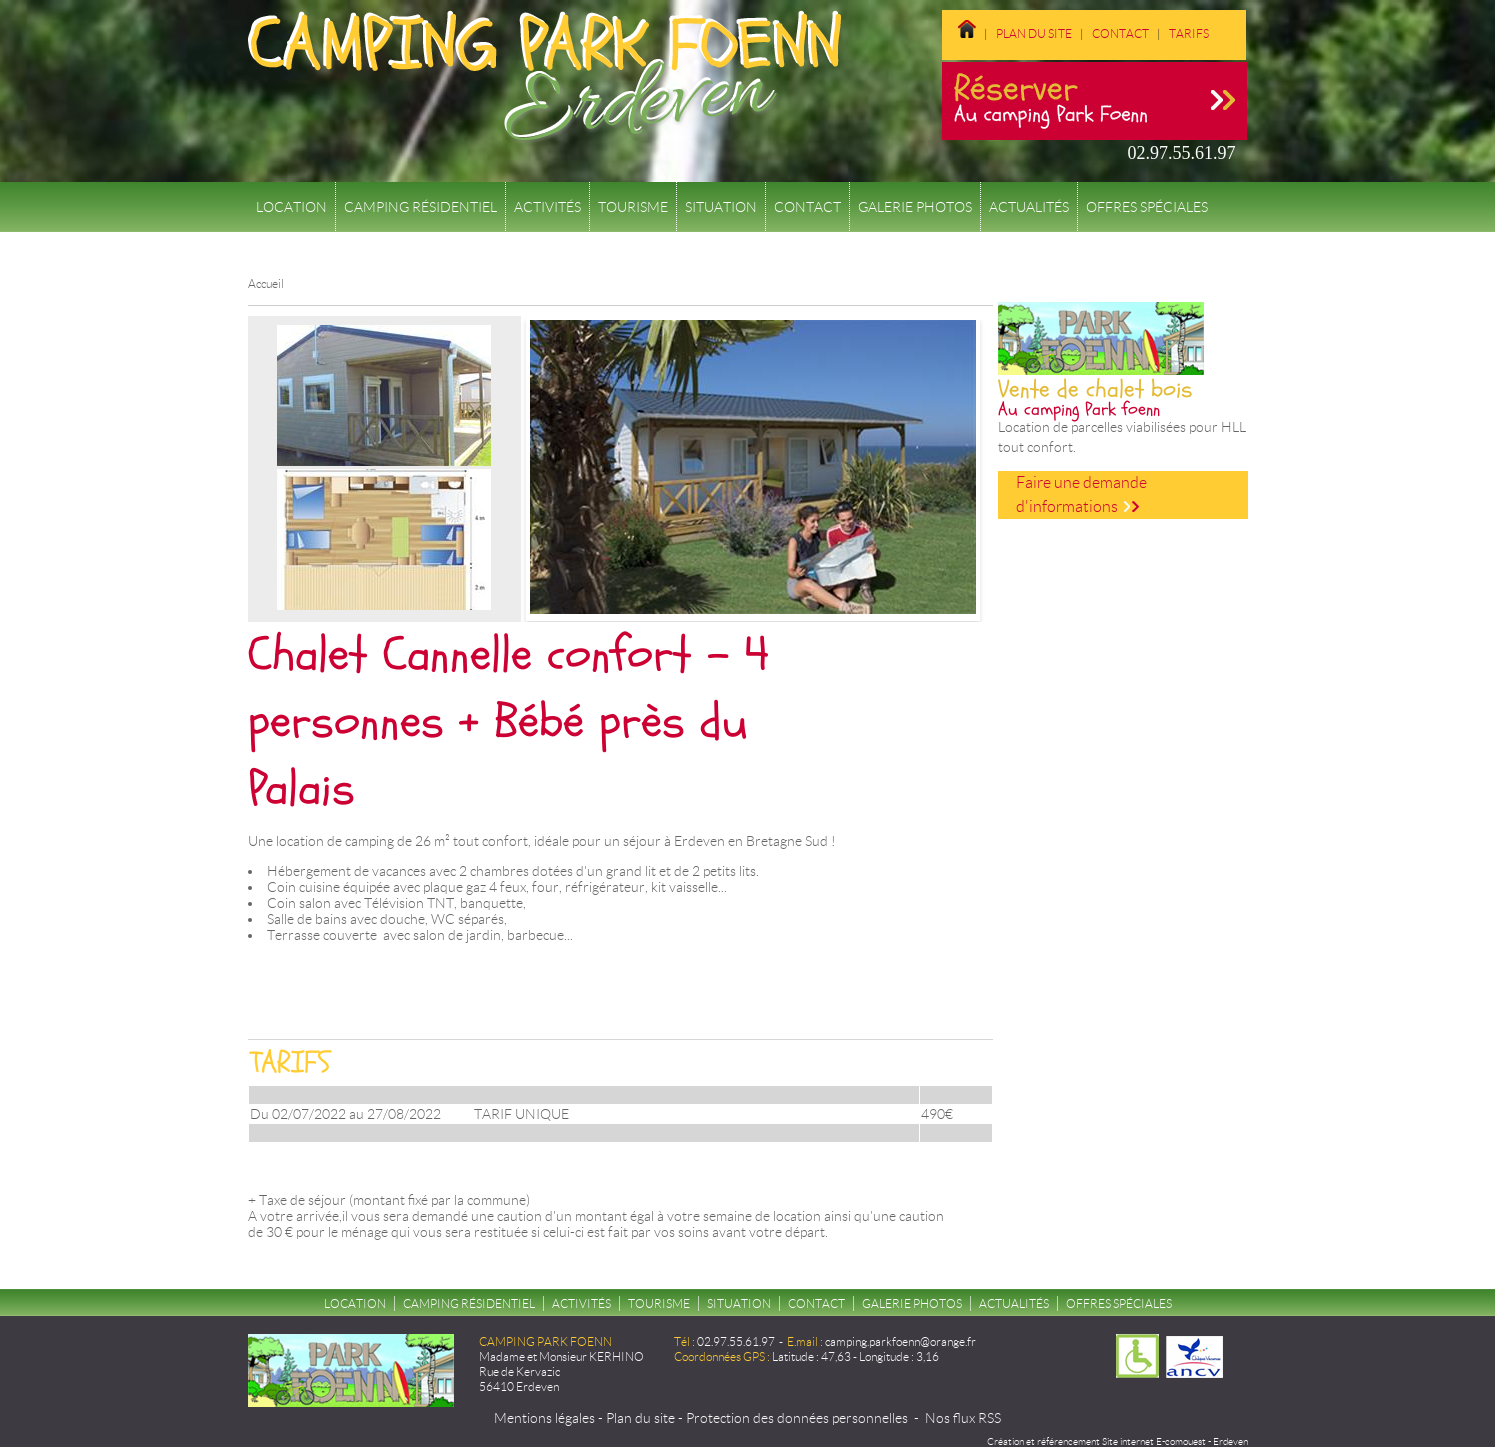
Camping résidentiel (420, 207)
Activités (547, 207)
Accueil (266, 283)
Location (291, 207)
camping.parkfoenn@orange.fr (900, 1341)
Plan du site (1034, 33)
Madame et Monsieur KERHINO (561, 1356)
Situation (721, 207)
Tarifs (1189, 33)
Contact (1120, 33)
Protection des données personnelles (797, 1418)
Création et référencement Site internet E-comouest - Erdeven (1117, 1441)
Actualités (1029, 207)
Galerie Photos (915, 207)
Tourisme (633, 207)
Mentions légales (544, 1418)
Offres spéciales (1147, 207)
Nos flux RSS (963, 1418)
